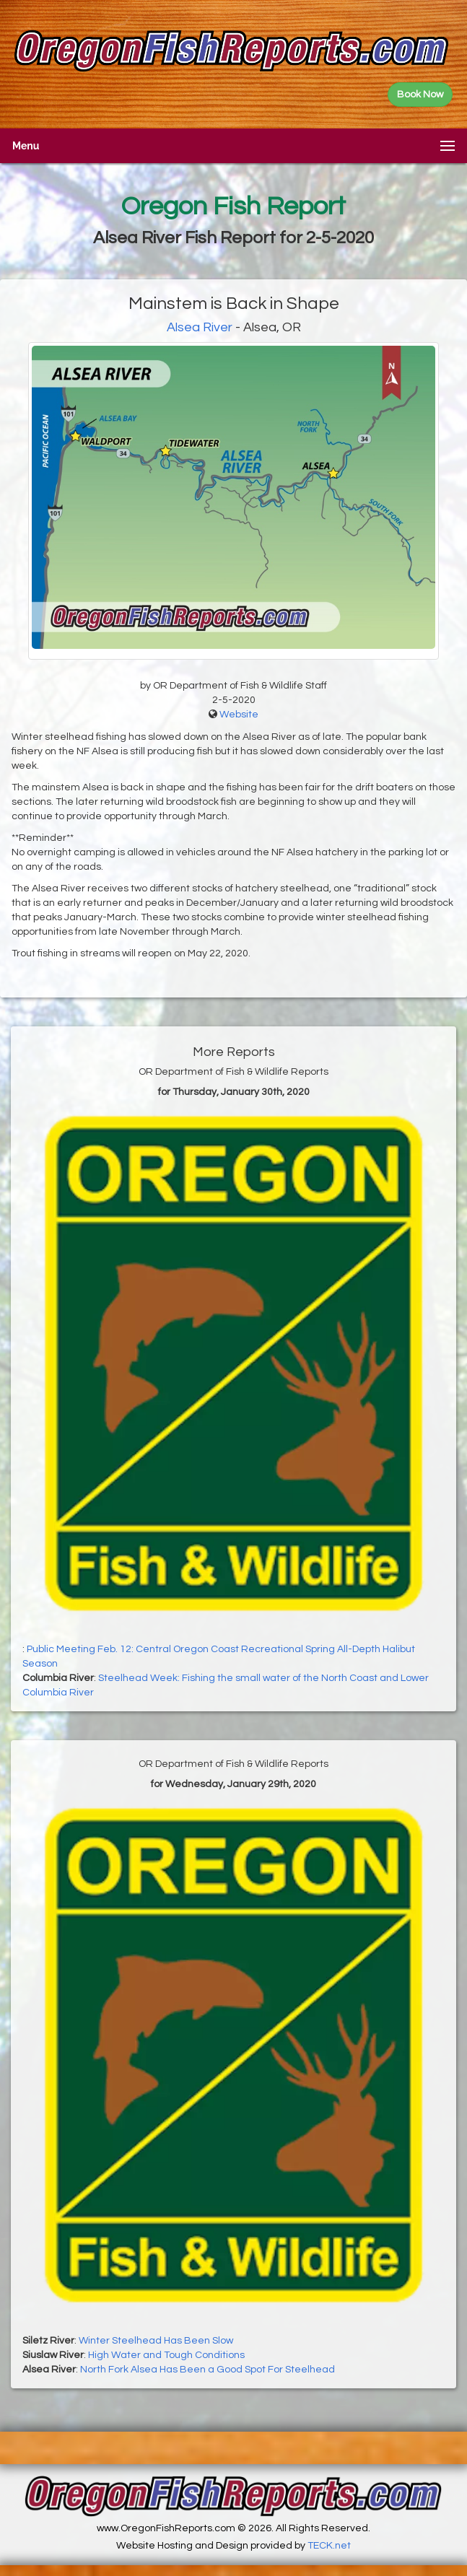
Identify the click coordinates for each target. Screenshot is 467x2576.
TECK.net (329, 2546)
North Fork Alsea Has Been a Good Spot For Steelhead (207, 2370)
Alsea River (199, 327)
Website (238, 715)
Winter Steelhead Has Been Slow (156, 2341)
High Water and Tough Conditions (166, 2355)
